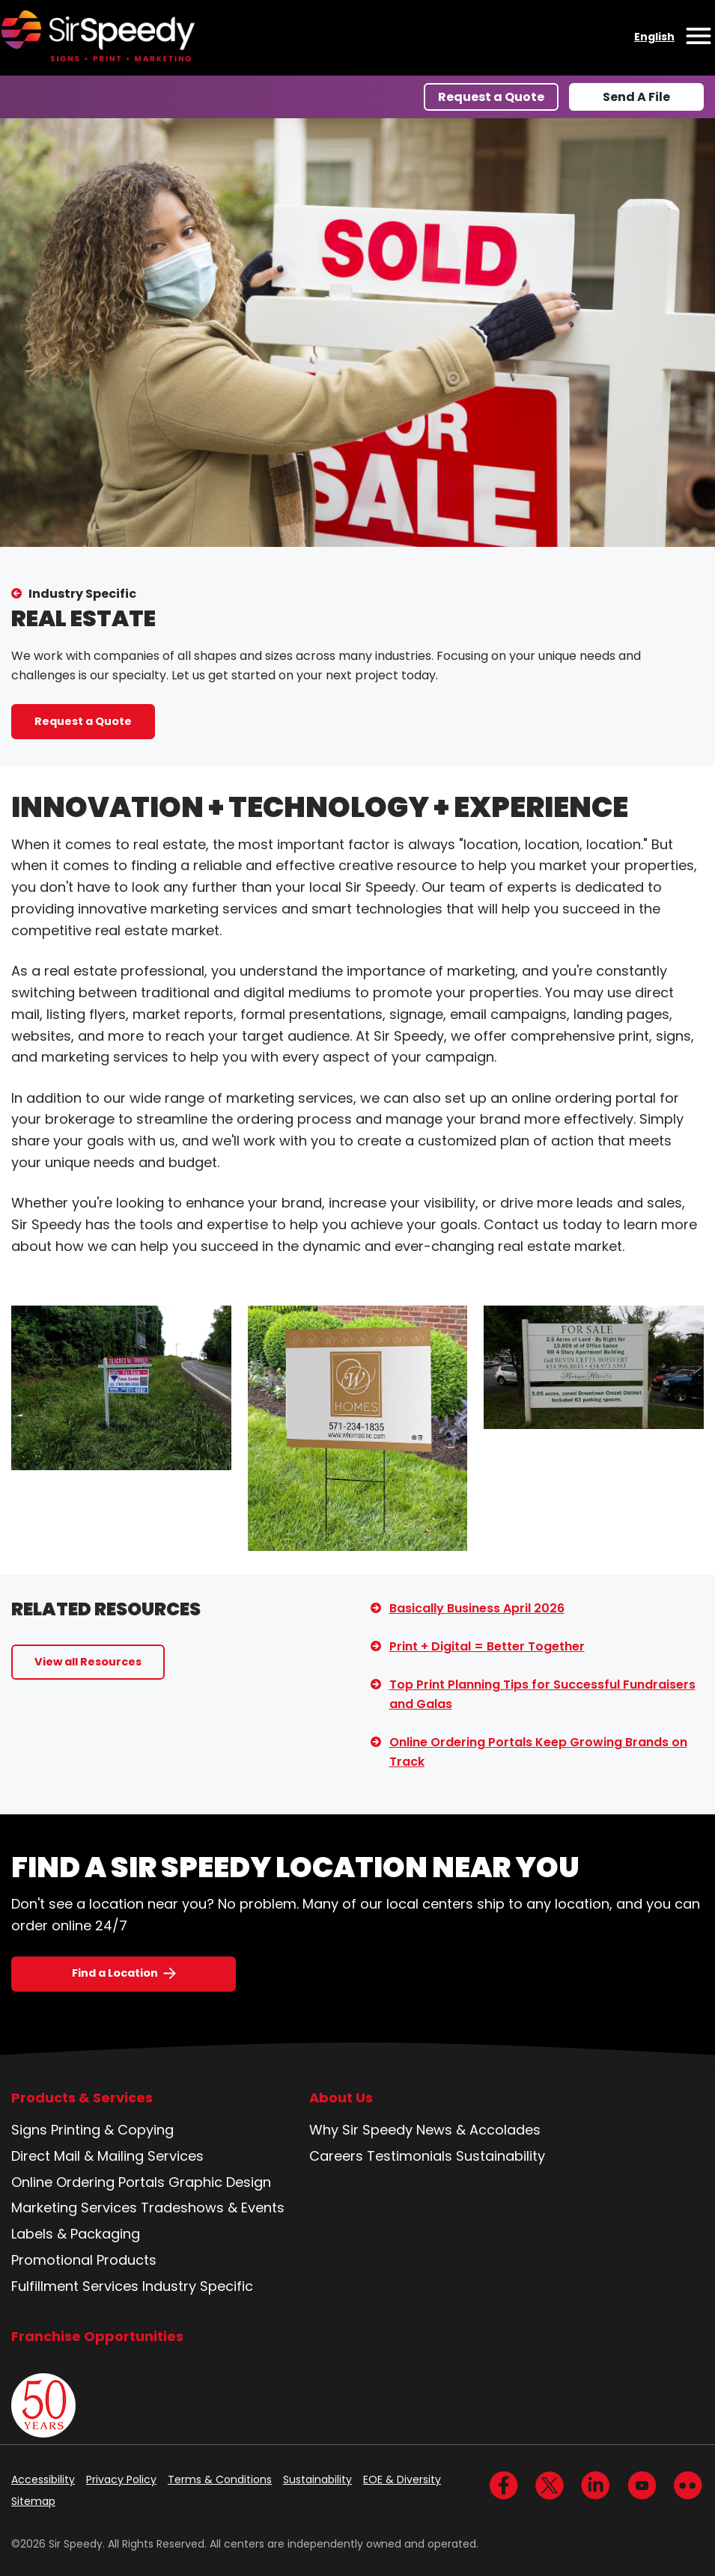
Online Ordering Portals (88, 2182)
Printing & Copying (112, 2129)
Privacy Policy (121, 2479)
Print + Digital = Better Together (487, 1646)
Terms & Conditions (220, 2479)
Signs (29, 2129)
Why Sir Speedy (361, 2129)
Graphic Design (219, 2182)
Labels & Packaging (75, 2233)
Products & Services (82, 2098)
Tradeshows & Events (213, 2207)
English (654, 36)
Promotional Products (83, 2260)
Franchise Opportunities (97, 2336)
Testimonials (409, 2156)
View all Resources (88, 1661)
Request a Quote (491, 96)
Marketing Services (74, 2207)
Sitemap (33, 2501)
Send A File (636, 96)
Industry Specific (82, 593)
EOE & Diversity (402, 2479)
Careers (336, 2156)
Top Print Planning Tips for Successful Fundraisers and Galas (542, 1694)
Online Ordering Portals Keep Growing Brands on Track (538, 1752)
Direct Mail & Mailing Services (107, 2156)
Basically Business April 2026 (477, 1608)
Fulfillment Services (75, 2286)
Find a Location (115, 1972)
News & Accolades (478, 2129)
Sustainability (500, 2156)
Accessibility (43, 2479)
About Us (341, 2098)
